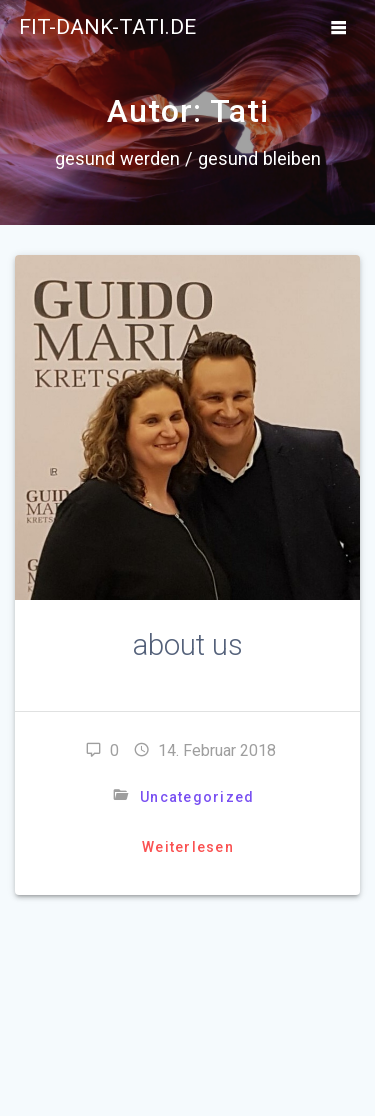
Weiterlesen (188, 847)
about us (188, 645)
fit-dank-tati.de (107, 27)
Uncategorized (197, 797)
